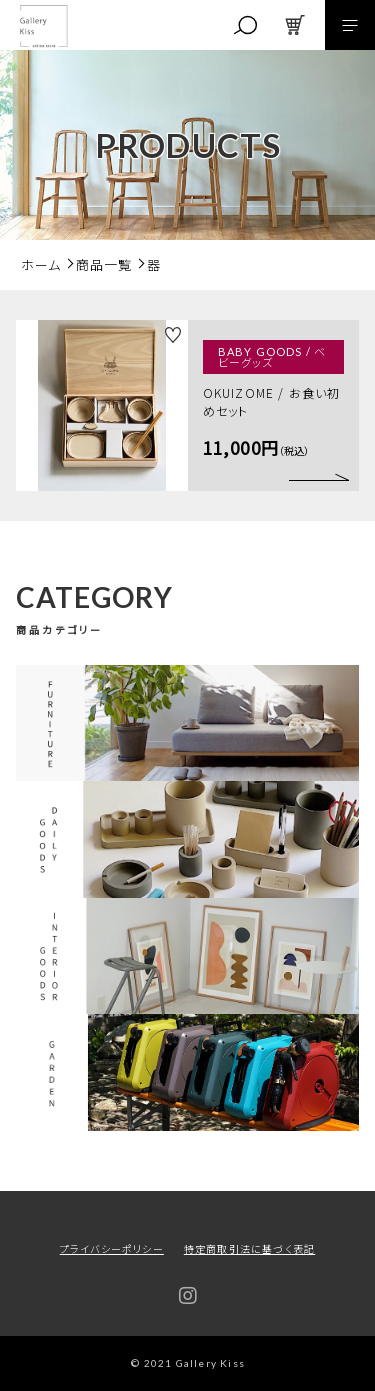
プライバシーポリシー (112, 1248)
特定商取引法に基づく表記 (249, 1248)
